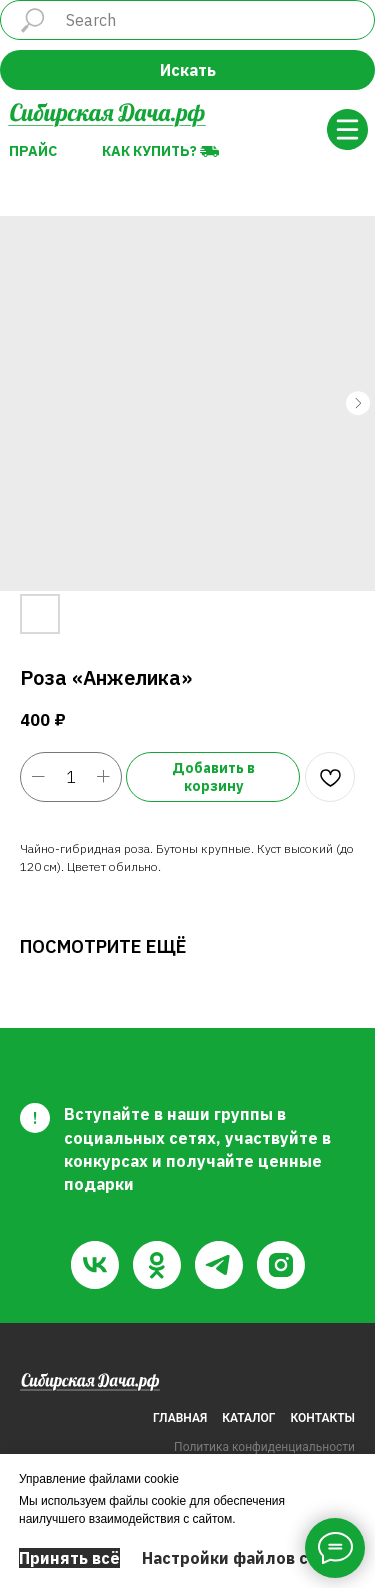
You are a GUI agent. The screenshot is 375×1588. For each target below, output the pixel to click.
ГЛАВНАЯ (180, 1418)
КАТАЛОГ (248, 1418)
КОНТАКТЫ (323, 1418)
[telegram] (219, 1265)
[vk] (95, 1265)
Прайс (33, 151)
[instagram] (281, 1265)
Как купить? (149, 151)
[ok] (157, 1265)
